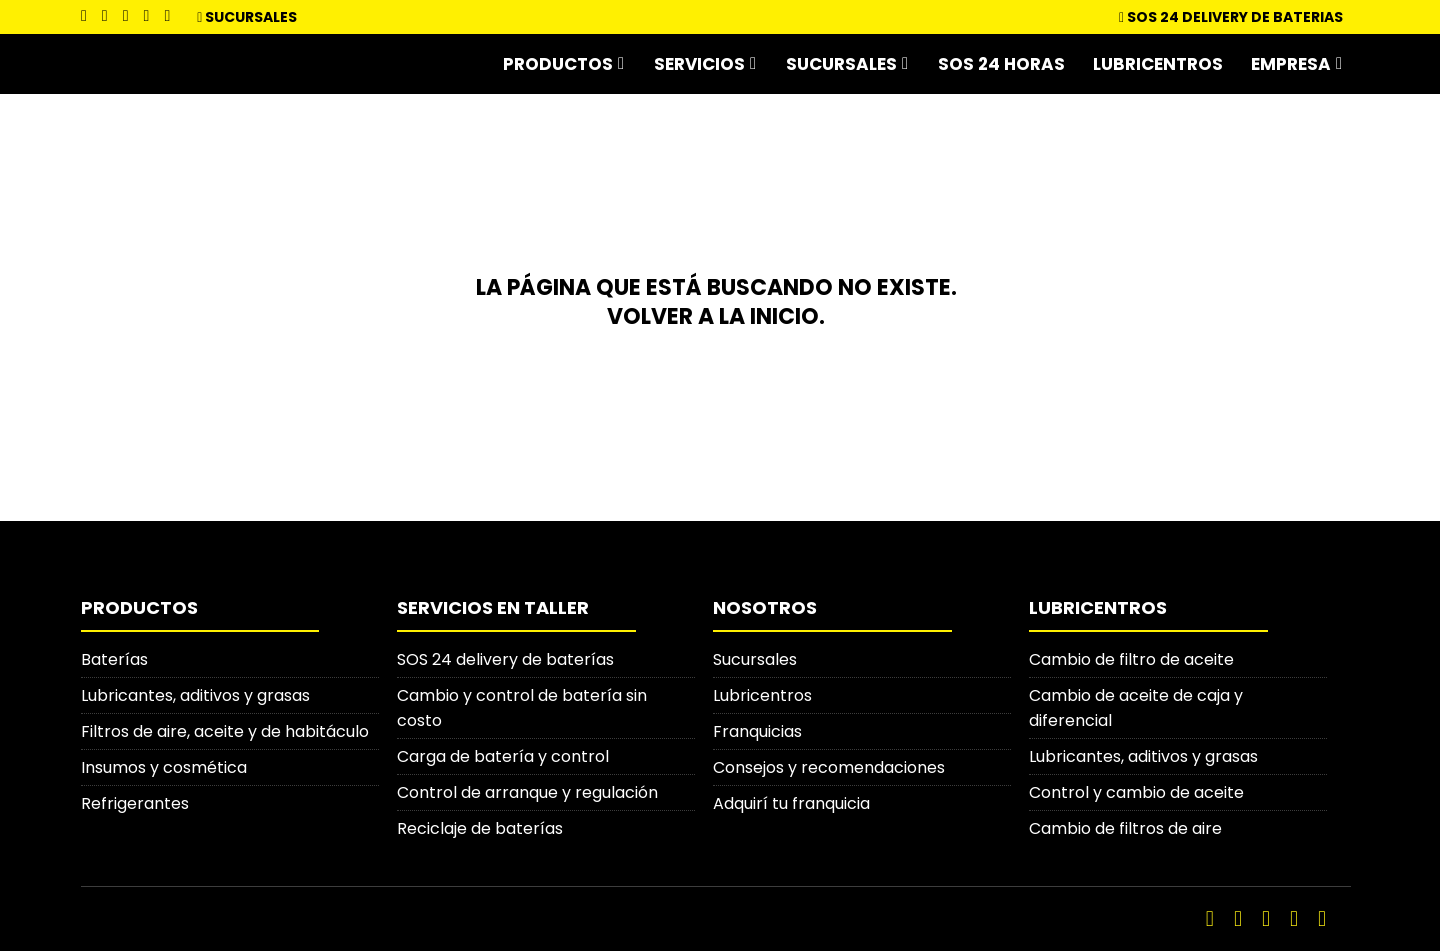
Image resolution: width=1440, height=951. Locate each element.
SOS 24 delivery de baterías (505, 659)
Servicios (699, 64)
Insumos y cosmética (164, 767)
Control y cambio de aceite (1136, 792)
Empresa (1291, 64)
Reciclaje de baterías (480, 828)
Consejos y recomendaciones (829, 767)
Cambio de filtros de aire (1125, 828)
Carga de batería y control (503, 756)
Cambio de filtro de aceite (1131, 659)
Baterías (114, 659)
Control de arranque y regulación (527, 792)
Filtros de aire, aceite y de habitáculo (225, 731)
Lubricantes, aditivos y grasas (195, 695)
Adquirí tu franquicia (791, 803)
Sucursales (251, 17)
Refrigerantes (135, 803)
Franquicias (757, 731)
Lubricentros (1158, 64)
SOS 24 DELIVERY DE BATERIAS (1231, 17)
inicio (784, 316)
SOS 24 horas (1001, 64)
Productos (558, 64)
